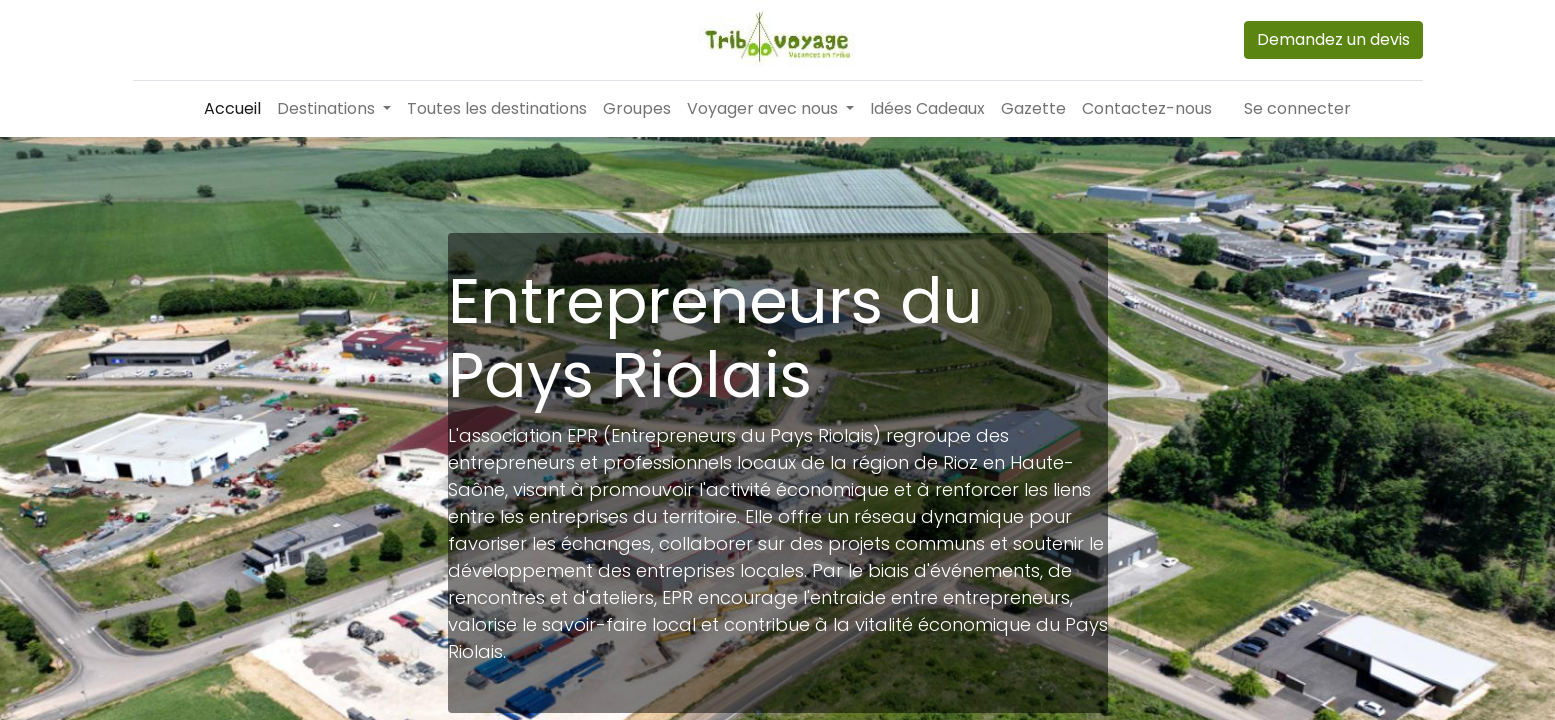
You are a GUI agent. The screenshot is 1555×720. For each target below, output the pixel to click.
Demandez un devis (1333, 39)
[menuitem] (232, 109)
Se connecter (1297, 108)
